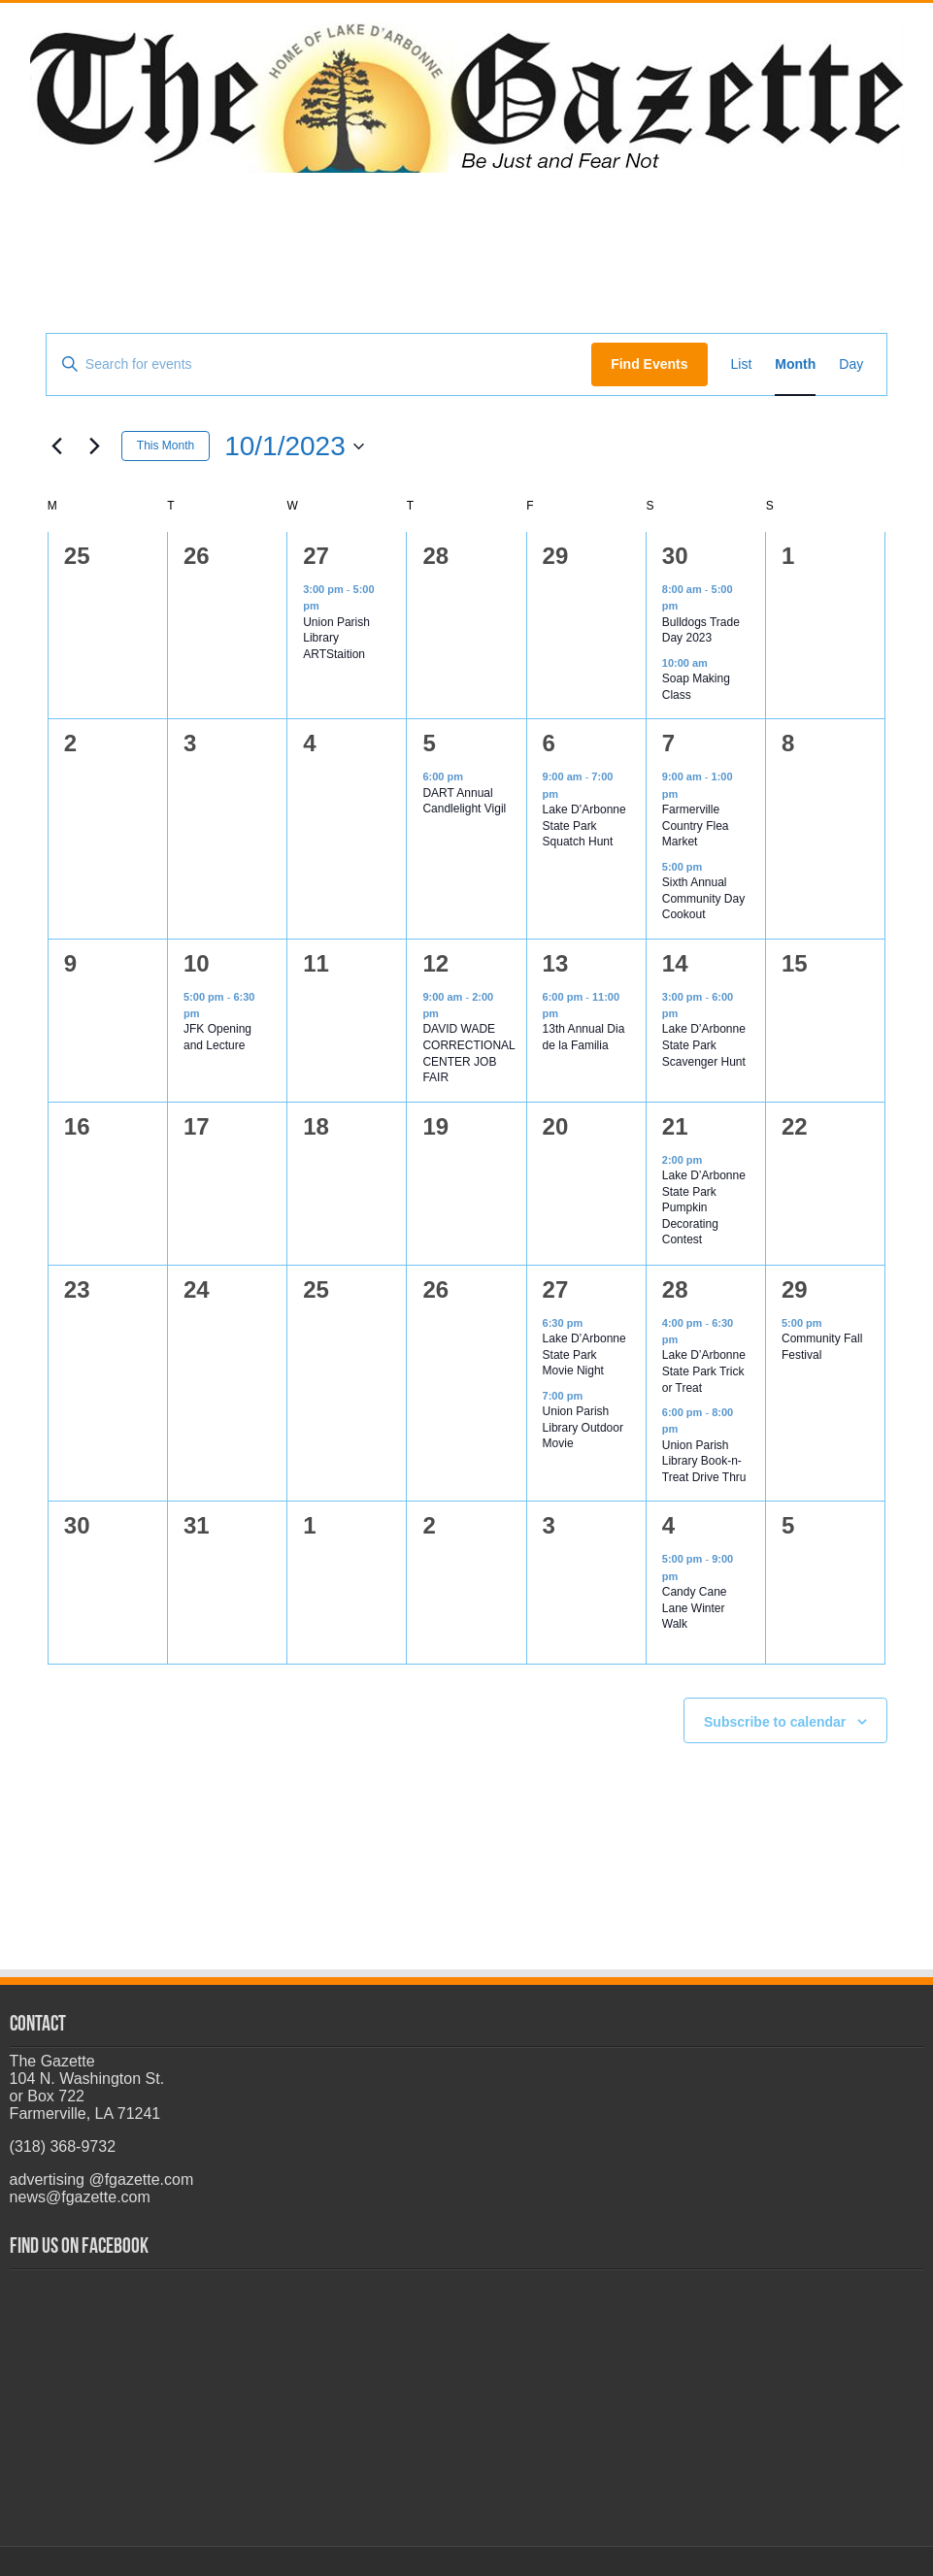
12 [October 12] (435, 963)
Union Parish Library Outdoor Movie (583, 1427)
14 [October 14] (675, 963)
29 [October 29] (795, 1289)
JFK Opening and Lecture (217, 1037)
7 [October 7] (668, 743)
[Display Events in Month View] (795, 364)
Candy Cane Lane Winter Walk (694, 1608)
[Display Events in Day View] (851, 364)
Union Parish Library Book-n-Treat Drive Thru (704, 1461)
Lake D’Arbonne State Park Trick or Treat (704, 1371)
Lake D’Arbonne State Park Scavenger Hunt (704, 1045)
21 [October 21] (675, 1126)
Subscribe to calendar (775, 1722)
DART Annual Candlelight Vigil (464, 801)
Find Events (649, 364)
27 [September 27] (316, 556)
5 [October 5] (428, 743)
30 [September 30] (675, 556)
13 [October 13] (556, 963)
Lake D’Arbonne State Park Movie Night (584, 1354)
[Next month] (95, 446)
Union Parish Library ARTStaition (336, 638)
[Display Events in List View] (741, 364)
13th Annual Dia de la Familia (584, 1037)
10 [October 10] (196, 963)
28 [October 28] (675, 1289)
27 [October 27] (556, 1289)
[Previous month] (57, 446)
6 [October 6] (549, 743)
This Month (165, 445)
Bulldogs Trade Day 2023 (701, 630)
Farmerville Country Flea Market (695, 825)
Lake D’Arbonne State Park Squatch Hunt (584, 825)
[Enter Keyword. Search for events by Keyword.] (319, 364)
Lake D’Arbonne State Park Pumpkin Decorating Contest (704, 1207)
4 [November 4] (668, 1525)
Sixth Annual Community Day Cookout (703, 898)
